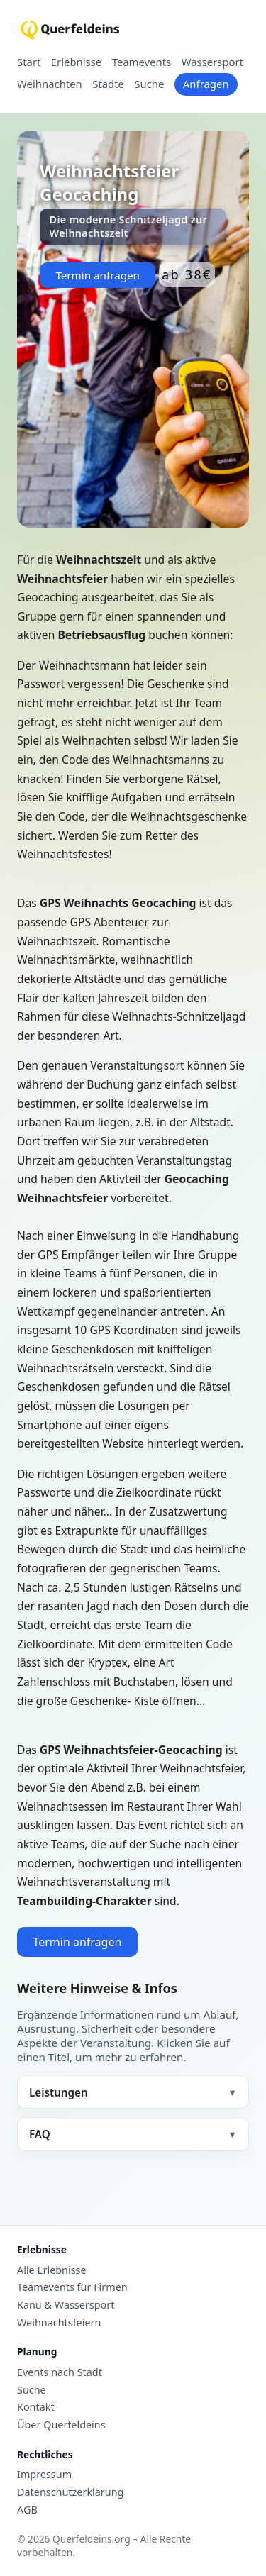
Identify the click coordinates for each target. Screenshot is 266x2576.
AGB (27, 2510)
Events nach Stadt (59, 2372)
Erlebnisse (76, 62)
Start (28, 62)
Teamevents (142, 62)
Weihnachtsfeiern (59, 2322)
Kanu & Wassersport (65, 2305)
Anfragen (206, 84)
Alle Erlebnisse (52, 2270)
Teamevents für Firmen (72, 2287)
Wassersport (212, 62)
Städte (108, 84)
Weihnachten (49, 84)
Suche (149, 84)
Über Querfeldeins (61, 2425)
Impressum (44, 2474)
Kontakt (36, 2407)
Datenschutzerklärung (70, 2492)
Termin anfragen (97, 275)
